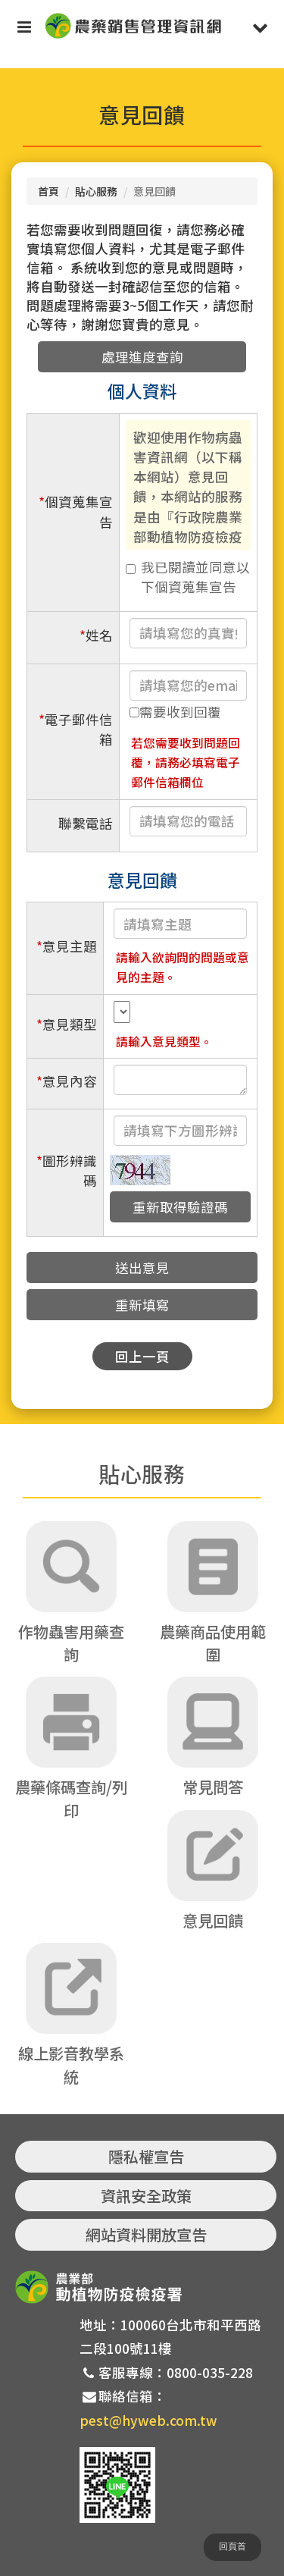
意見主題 (66, 946)
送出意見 (142, 1267)
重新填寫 (142, 1304)
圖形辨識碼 (66, 1170)
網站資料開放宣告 (146, 2234)
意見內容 (66, 1081)
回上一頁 (142, 1356)
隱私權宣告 (146, 2156)
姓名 (96, 635)
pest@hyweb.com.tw (148, 2420)
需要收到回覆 (175, 711)
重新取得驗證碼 (180, 1206)
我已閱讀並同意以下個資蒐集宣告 (188, 576)
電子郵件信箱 (76, 729)
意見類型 (66, 1024)
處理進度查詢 (142, 356)
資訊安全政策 (146, 2196)
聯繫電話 (85, 823)
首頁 (48, 191)
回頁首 (232, 2546)
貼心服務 (96, 191)
